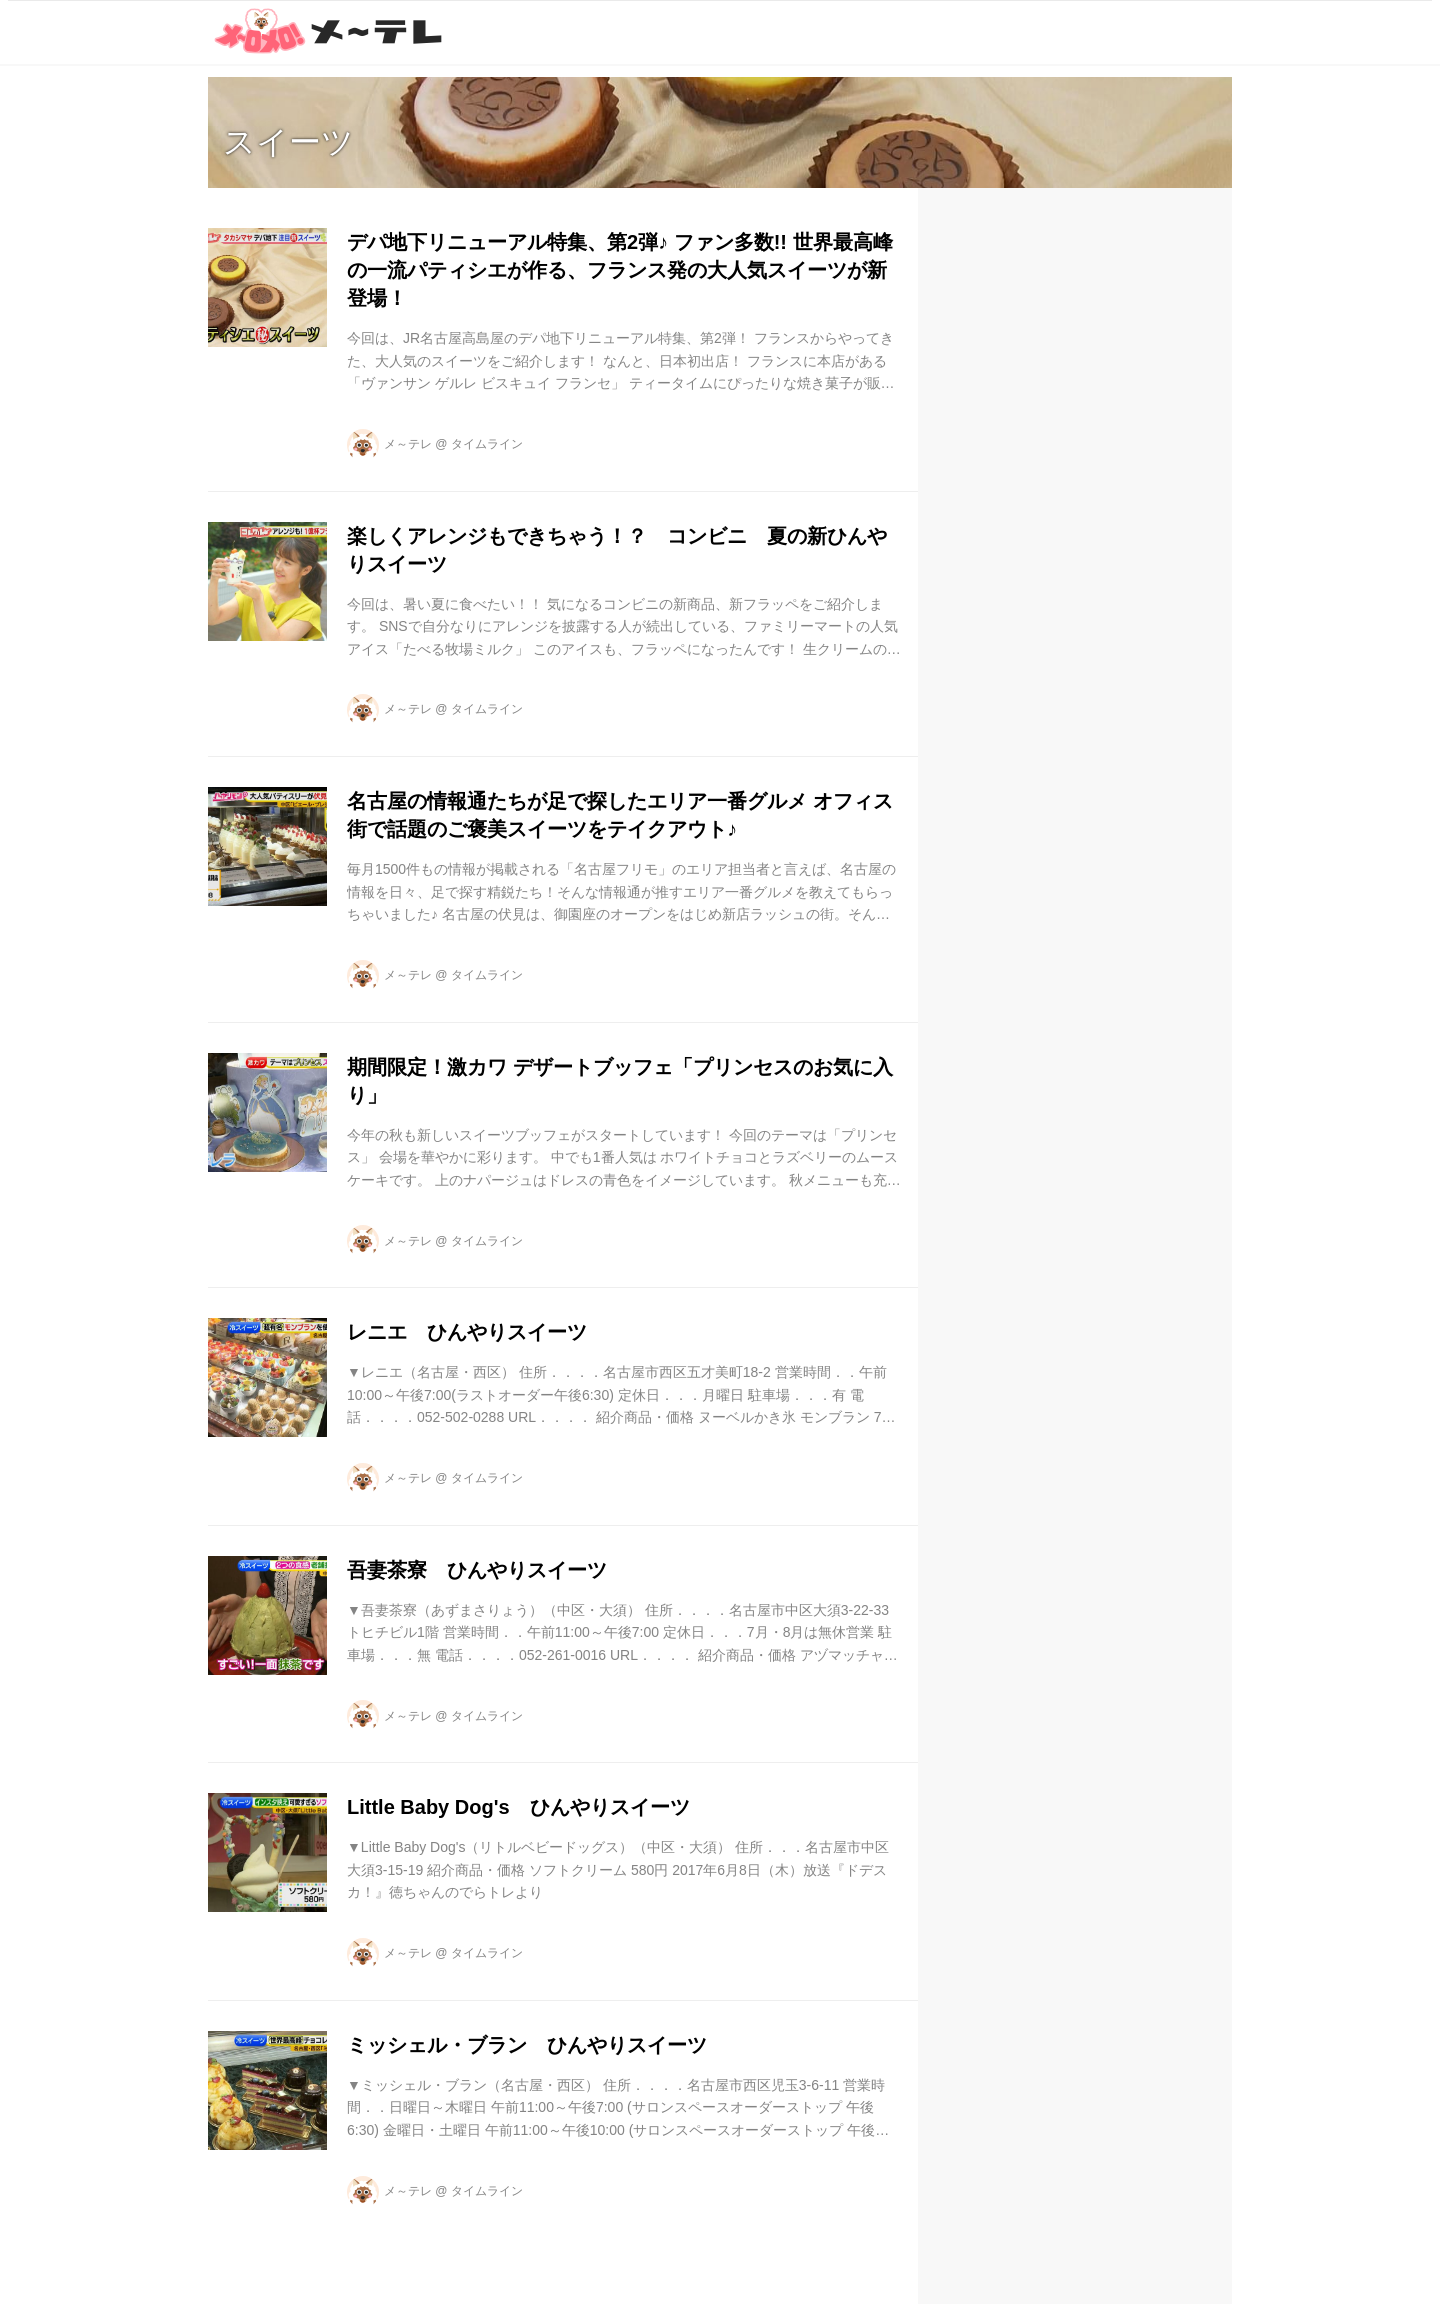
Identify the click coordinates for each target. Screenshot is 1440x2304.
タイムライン (487, 444)
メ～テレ (408, 444)
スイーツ (288, 142)
